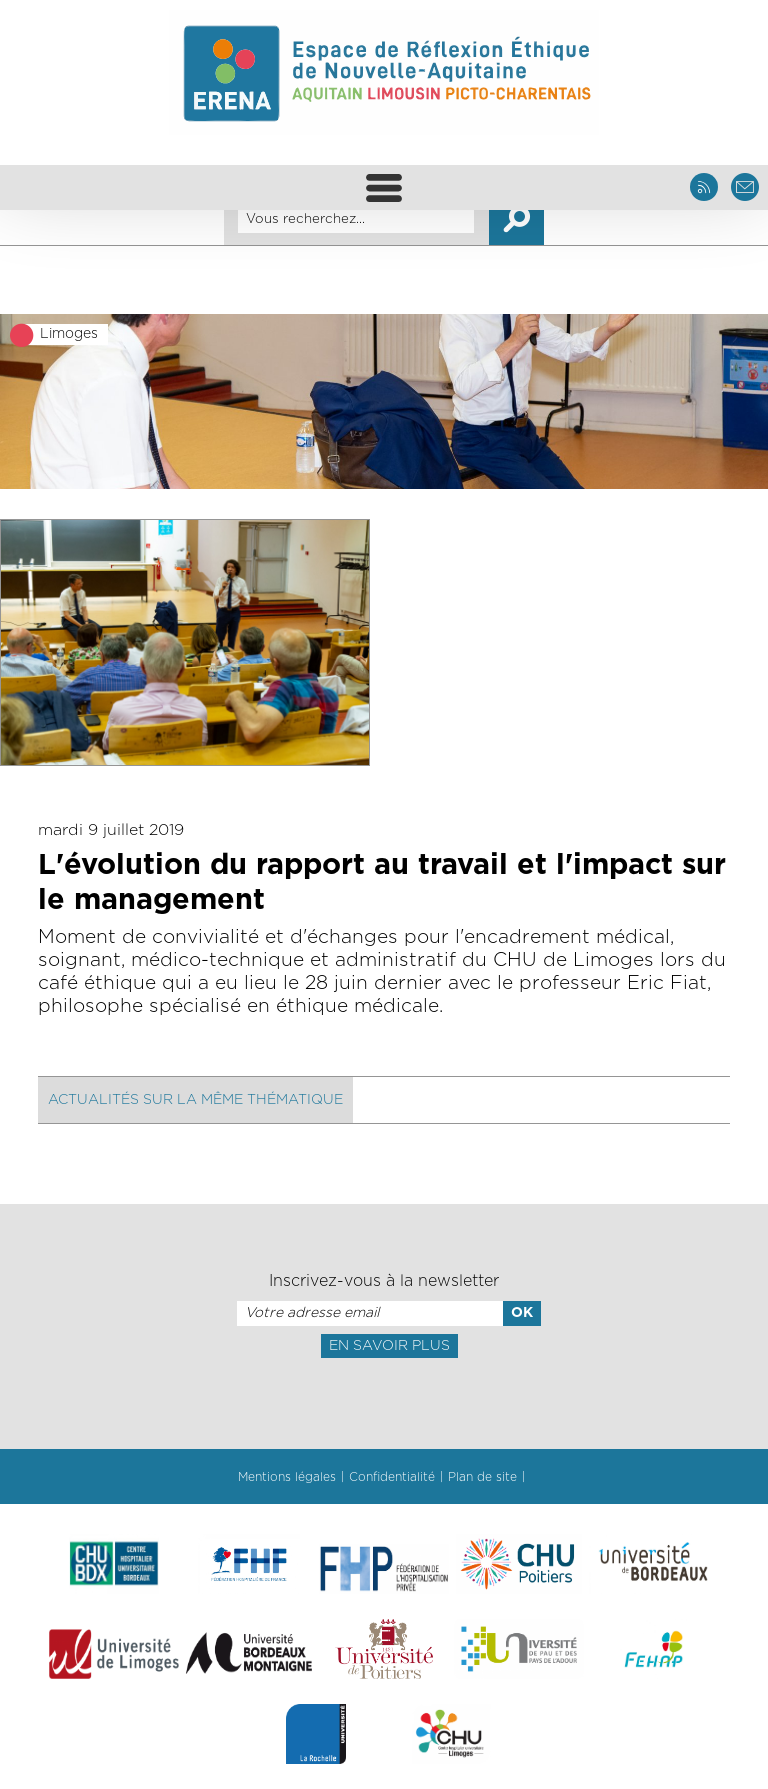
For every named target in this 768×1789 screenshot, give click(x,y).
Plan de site (482, 1477)
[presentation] (384, 1402)
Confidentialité (392, 1477)
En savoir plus (389, 1346)
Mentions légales (287, 1477)
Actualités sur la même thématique (195, 1100)
